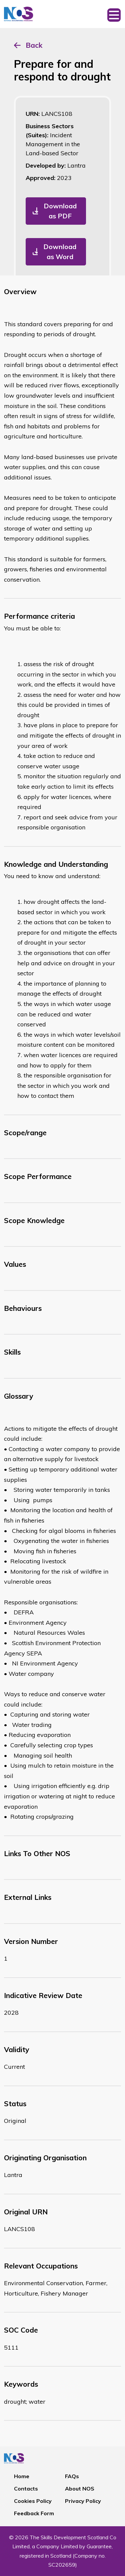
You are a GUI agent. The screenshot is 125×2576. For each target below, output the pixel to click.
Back (34, 45)
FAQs (72, 2476)
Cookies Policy (33, 2501)
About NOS (79, 2488)
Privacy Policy (83, 2501)
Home (21, 2476)
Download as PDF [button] (60, 211)
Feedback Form (34, 2513)
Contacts (26, 2488)
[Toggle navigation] (114, 14)
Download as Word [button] (59, 251)
